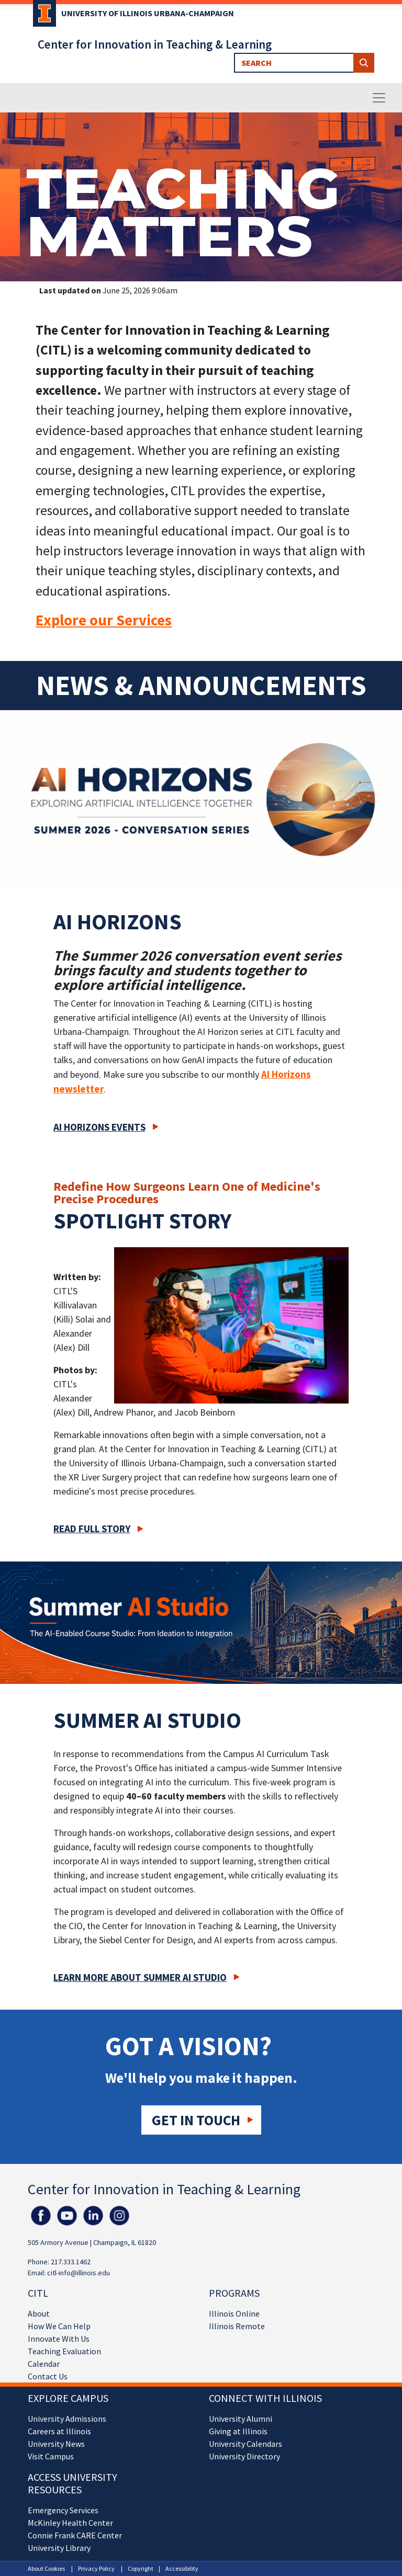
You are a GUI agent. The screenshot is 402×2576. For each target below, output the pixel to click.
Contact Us (48, 2376)
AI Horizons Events (99, 1127)
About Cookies (46, 2568)
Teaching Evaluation (64, 2351)
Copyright (140, 2568)
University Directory (244, 2456)
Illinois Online (234, 2313)
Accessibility (181, 2568)
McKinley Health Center (70, 2522)
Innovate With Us (59, 2338)
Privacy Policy (96, 2568)
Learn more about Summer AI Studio (140, 1977)
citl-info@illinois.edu (78, 2272)
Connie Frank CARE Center (75, 2535)
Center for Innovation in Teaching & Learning (155, 44)
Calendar (44, 2363)
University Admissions (67, 2418)
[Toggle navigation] (379, 97)
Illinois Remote (237, 2326)
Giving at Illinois (238, 2431)
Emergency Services (63, 2510)
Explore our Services (104, 620)
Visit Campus (51, 2456)
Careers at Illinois (59, 2431)
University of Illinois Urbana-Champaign (147, 13)
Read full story (91, 1528)
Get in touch (196, 2120)
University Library (59, 2548)
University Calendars (245, 2443)
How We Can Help (59, 2326)
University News (56, 2443)
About (39, 2313)
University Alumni (240, 2418)
